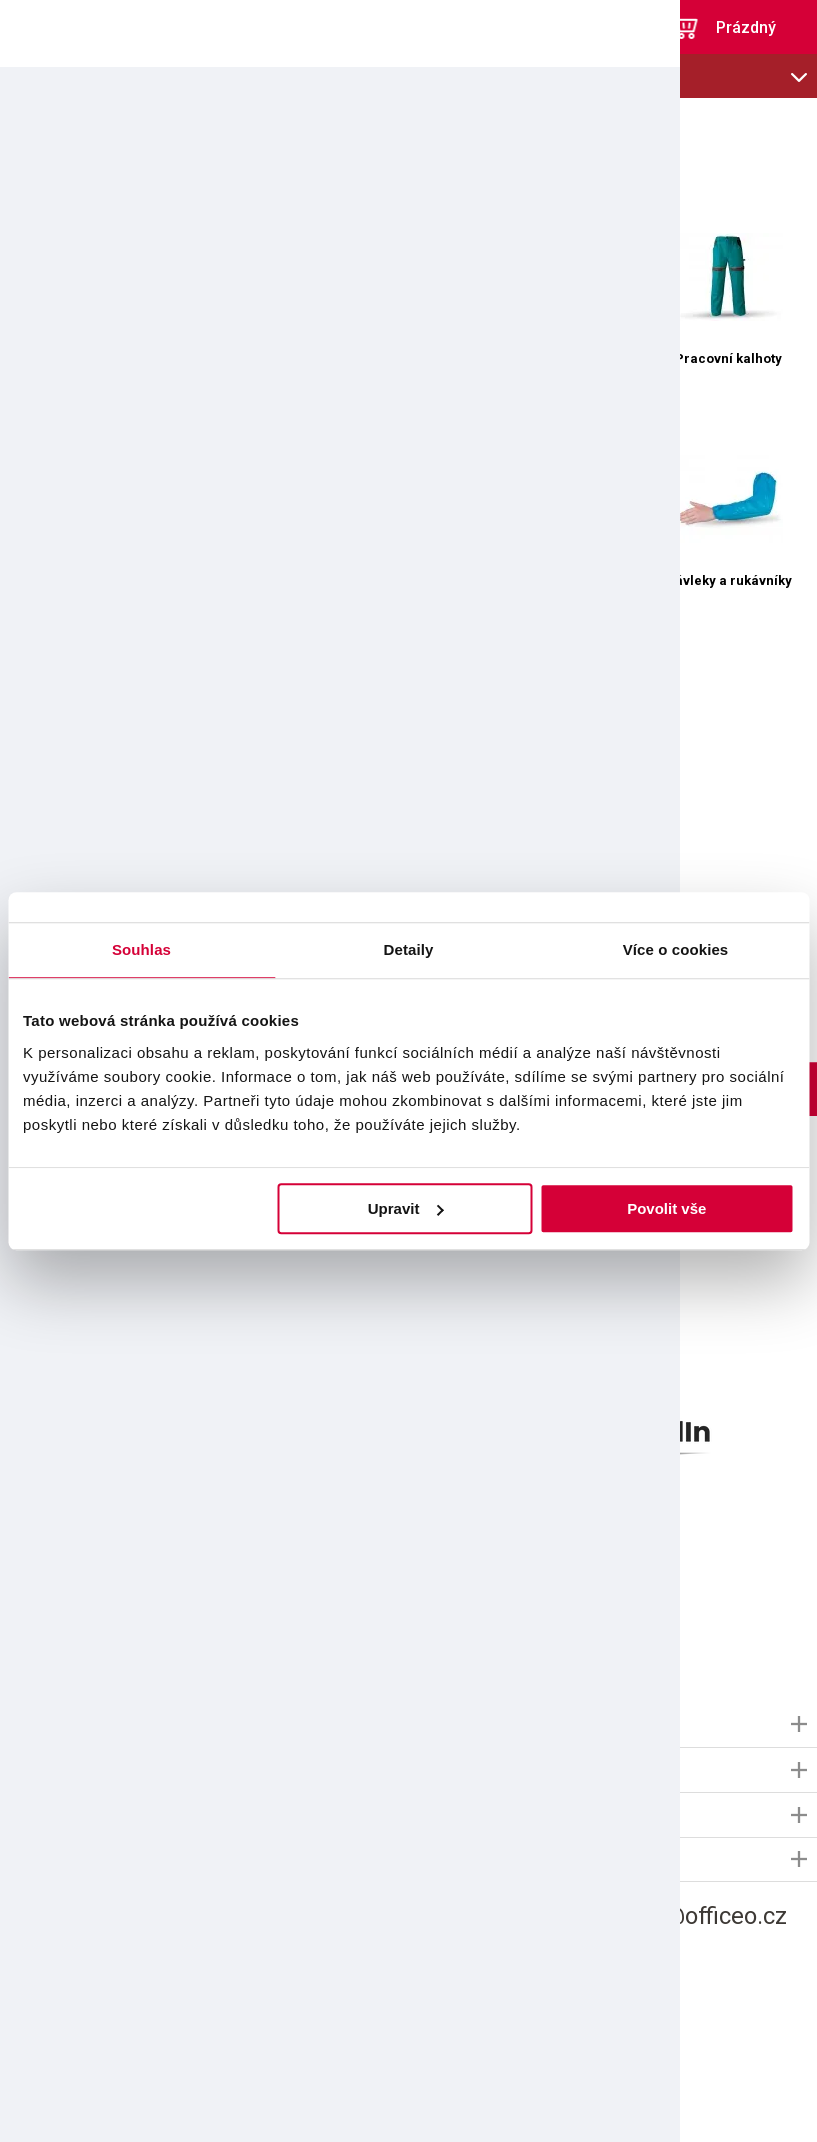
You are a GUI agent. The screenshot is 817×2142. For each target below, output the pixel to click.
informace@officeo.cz (670, 1918)
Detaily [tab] (409, 949)
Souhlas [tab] (141, 949)
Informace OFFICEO (71, 1726)
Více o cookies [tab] (676, 949)
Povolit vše (666, 1208)
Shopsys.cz (496, 2105)
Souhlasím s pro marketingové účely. (188, 1622)
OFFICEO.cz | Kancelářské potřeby (70, 27)
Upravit (406, 1208)
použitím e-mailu (157, 1622)
